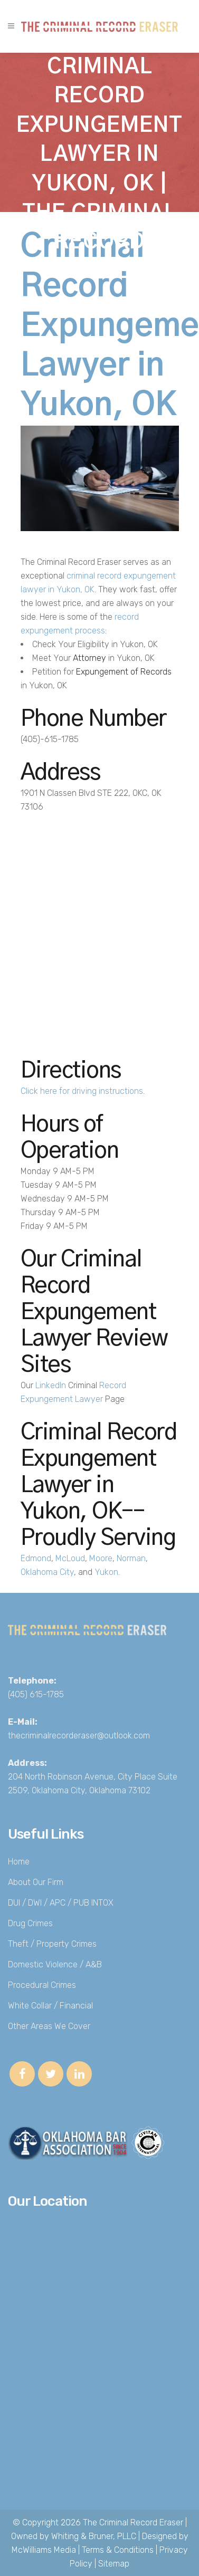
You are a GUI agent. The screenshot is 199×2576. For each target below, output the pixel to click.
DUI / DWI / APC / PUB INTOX (60, 1903)
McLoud (70, 1558)
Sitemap (113, 2564)
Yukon (106, 1572)
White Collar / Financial (50, 2006)
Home (19, 1862)
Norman (131, 1558)
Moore (100, 1558)
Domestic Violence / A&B (55, 1964)
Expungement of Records (124, 672)
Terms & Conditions (118, 2550)
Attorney (89, 658)
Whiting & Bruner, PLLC (93, 2536)
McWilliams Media (44, 2550)
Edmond (36, 1558)
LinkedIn (50, 1385)
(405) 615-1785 (36, 1694)
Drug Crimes (30, 1923)
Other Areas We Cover (49, 2026)
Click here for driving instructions (82, 1091)
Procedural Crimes (42, 1985)
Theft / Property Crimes (52, 1944)
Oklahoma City (47, 1572)
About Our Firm (35, 1882)
